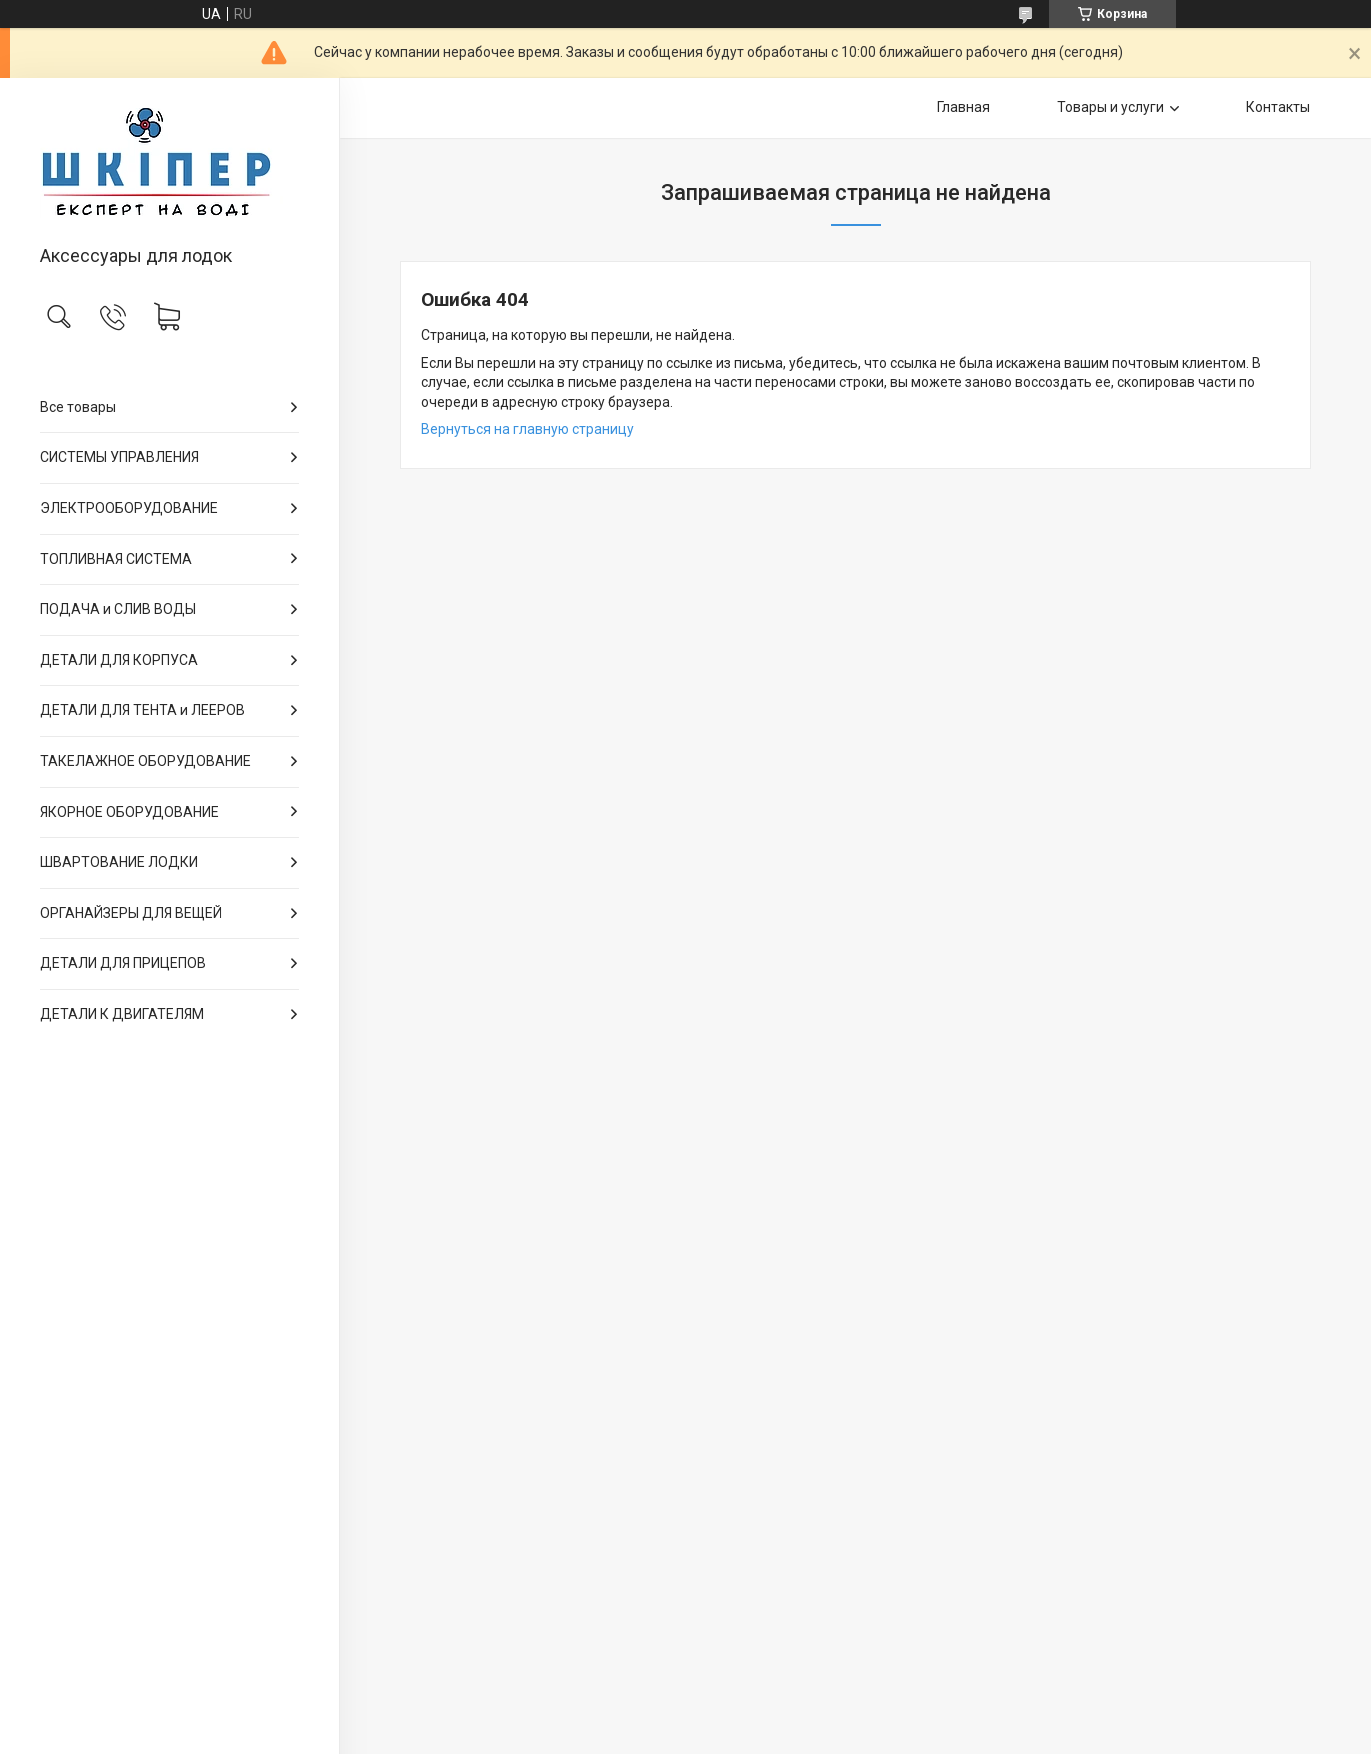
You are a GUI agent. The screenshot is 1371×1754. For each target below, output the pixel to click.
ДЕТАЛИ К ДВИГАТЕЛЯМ (122, 1014)
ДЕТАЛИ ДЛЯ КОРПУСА (119, 660)
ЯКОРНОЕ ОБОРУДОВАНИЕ (129, 812)
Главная (963, 107)
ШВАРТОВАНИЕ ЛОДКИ (119, 862)
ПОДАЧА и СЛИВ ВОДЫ (118, 609)
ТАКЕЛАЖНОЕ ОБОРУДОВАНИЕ (145, 761)
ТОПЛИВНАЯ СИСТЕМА (116, 559)
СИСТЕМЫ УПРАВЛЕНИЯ (119, 457)
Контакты (1278, 107)
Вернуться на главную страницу (527, 429)
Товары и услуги (1110, 107)
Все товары (78, 407)
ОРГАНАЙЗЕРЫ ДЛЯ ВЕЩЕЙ (131, 913)
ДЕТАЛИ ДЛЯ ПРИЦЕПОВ (123, 963)
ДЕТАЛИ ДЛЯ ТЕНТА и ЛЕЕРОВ (142, 710)
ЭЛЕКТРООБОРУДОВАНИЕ (129, 508)
